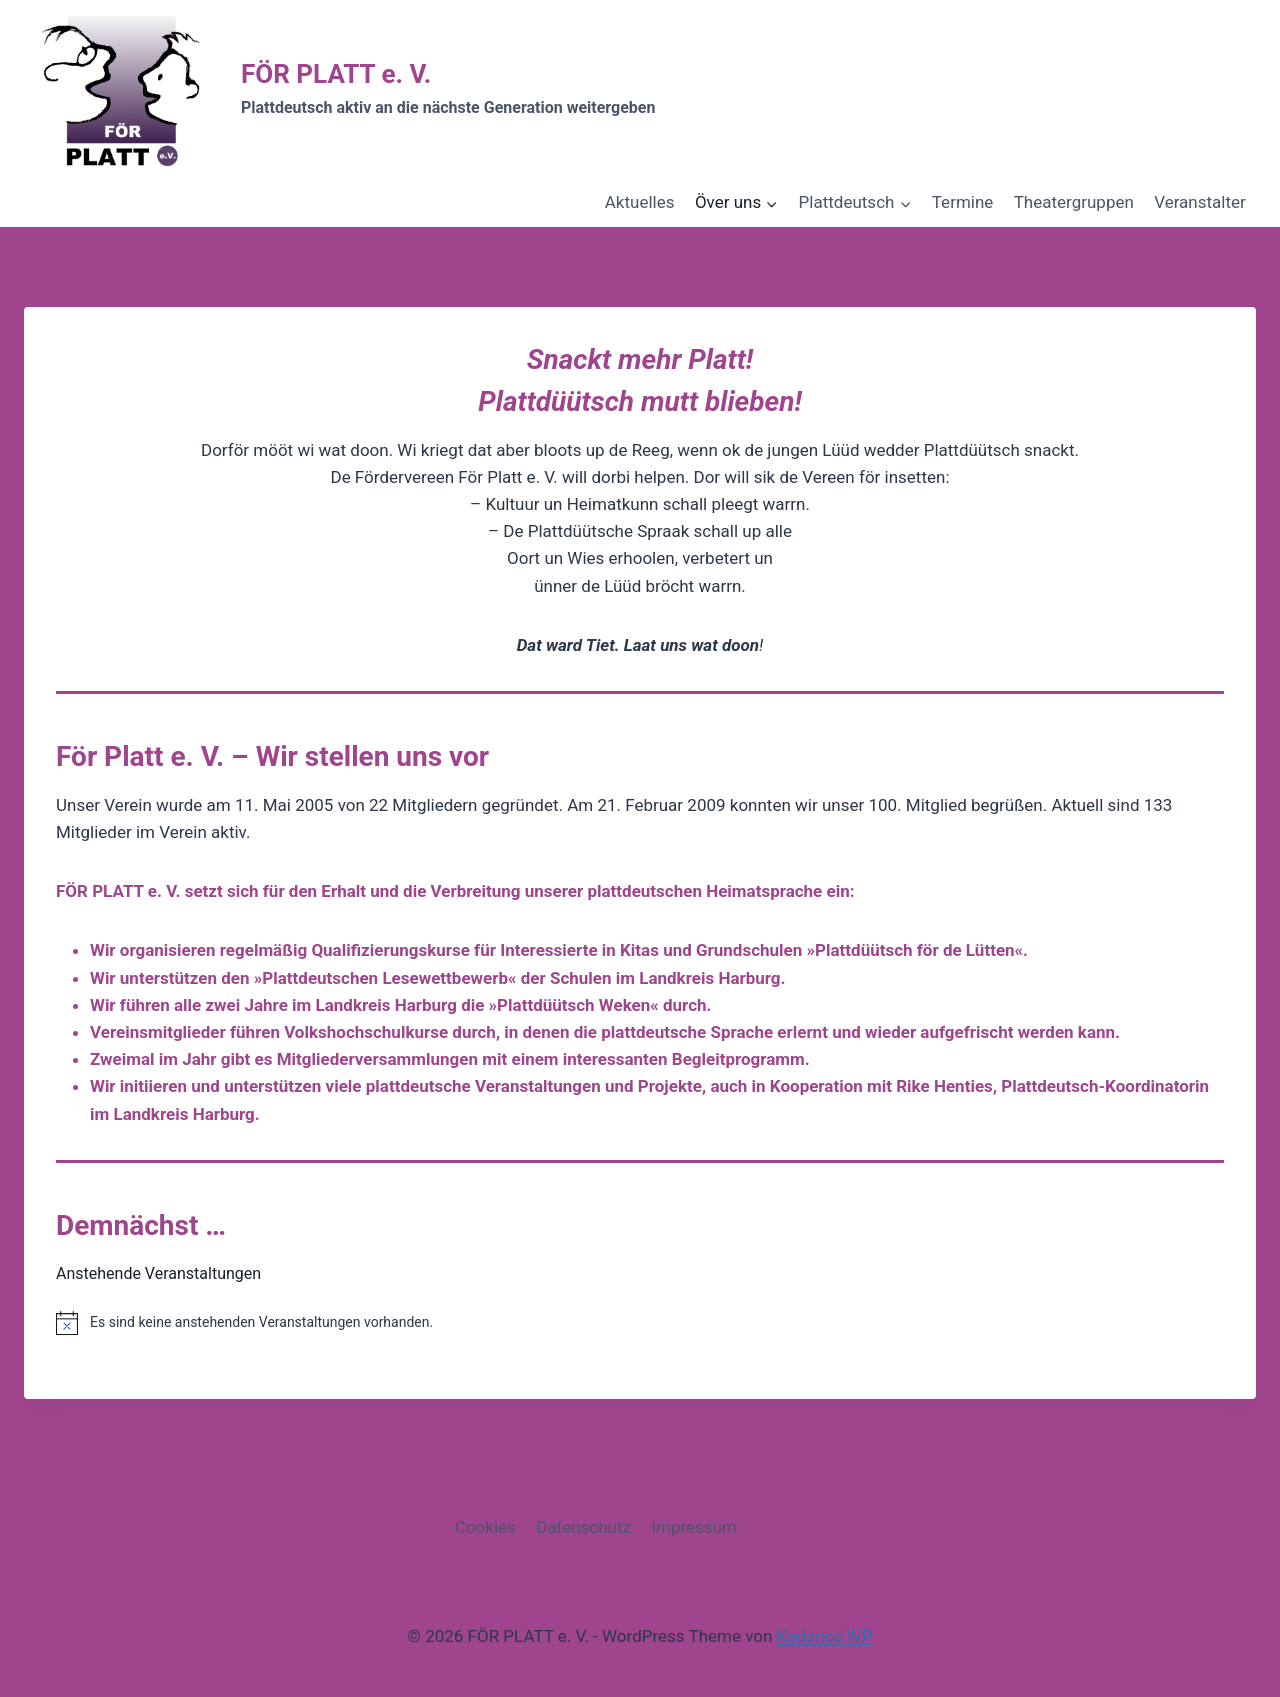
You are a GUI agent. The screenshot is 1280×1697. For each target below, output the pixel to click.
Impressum (694, 1527)
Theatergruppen (1074, 202)
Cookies (485, 1527)
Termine (963, 202)
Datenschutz (583, 1527)
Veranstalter (1200, 202)
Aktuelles (640, 202)
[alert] (640, 1323)
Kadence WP (825, 1636)
